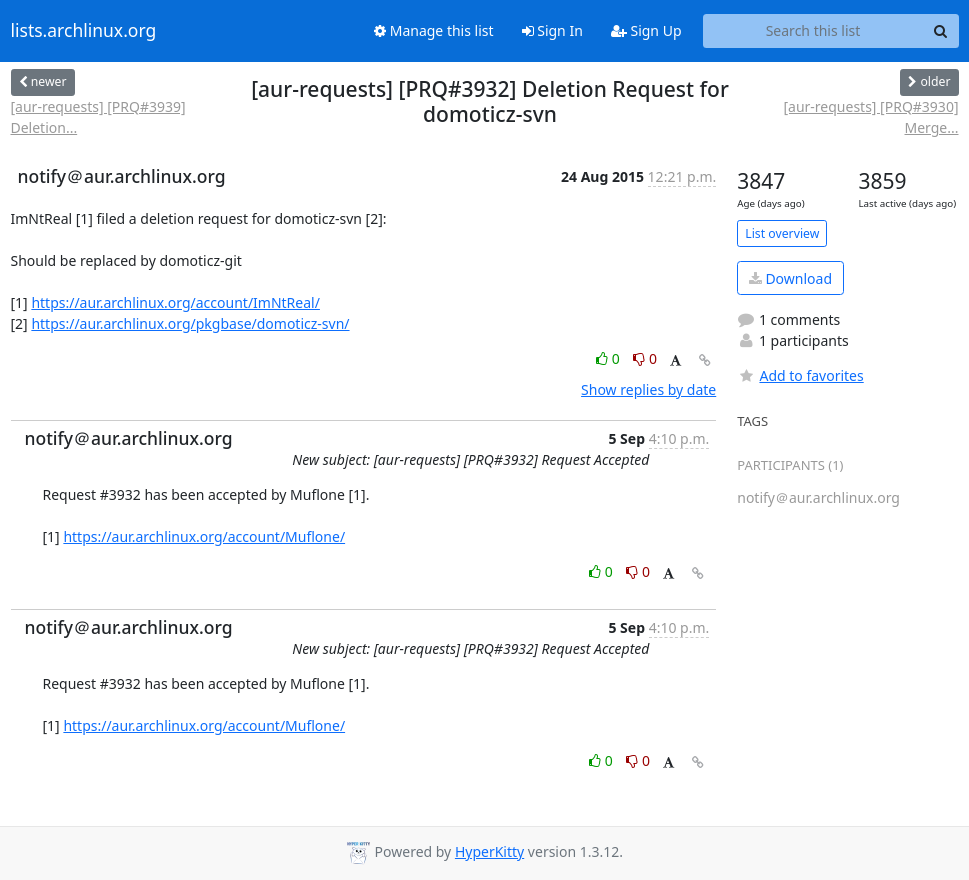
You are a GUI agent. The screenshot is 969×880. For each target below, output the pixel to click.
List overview (782, 233)
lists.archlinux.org (84, 31)
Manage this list (434, 30)
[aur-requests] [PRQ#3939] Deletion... (98, 117)
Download (790, 278)
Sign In (552, 30)
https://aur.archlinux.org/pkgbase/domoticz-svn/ (190, 323)
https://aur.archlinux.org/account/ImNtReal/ (175, 302)
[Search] (941, 31)
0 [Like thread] (609, 358)
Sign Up (646, 30)
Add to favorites (800, 375)
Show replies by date (648, 389)
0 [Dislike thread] (645, 358)
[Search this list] (813, 31)
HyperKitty (489, 851)
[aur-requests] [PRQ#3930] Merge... (870, 117)
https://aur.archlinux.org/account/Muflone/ (204, 536)
